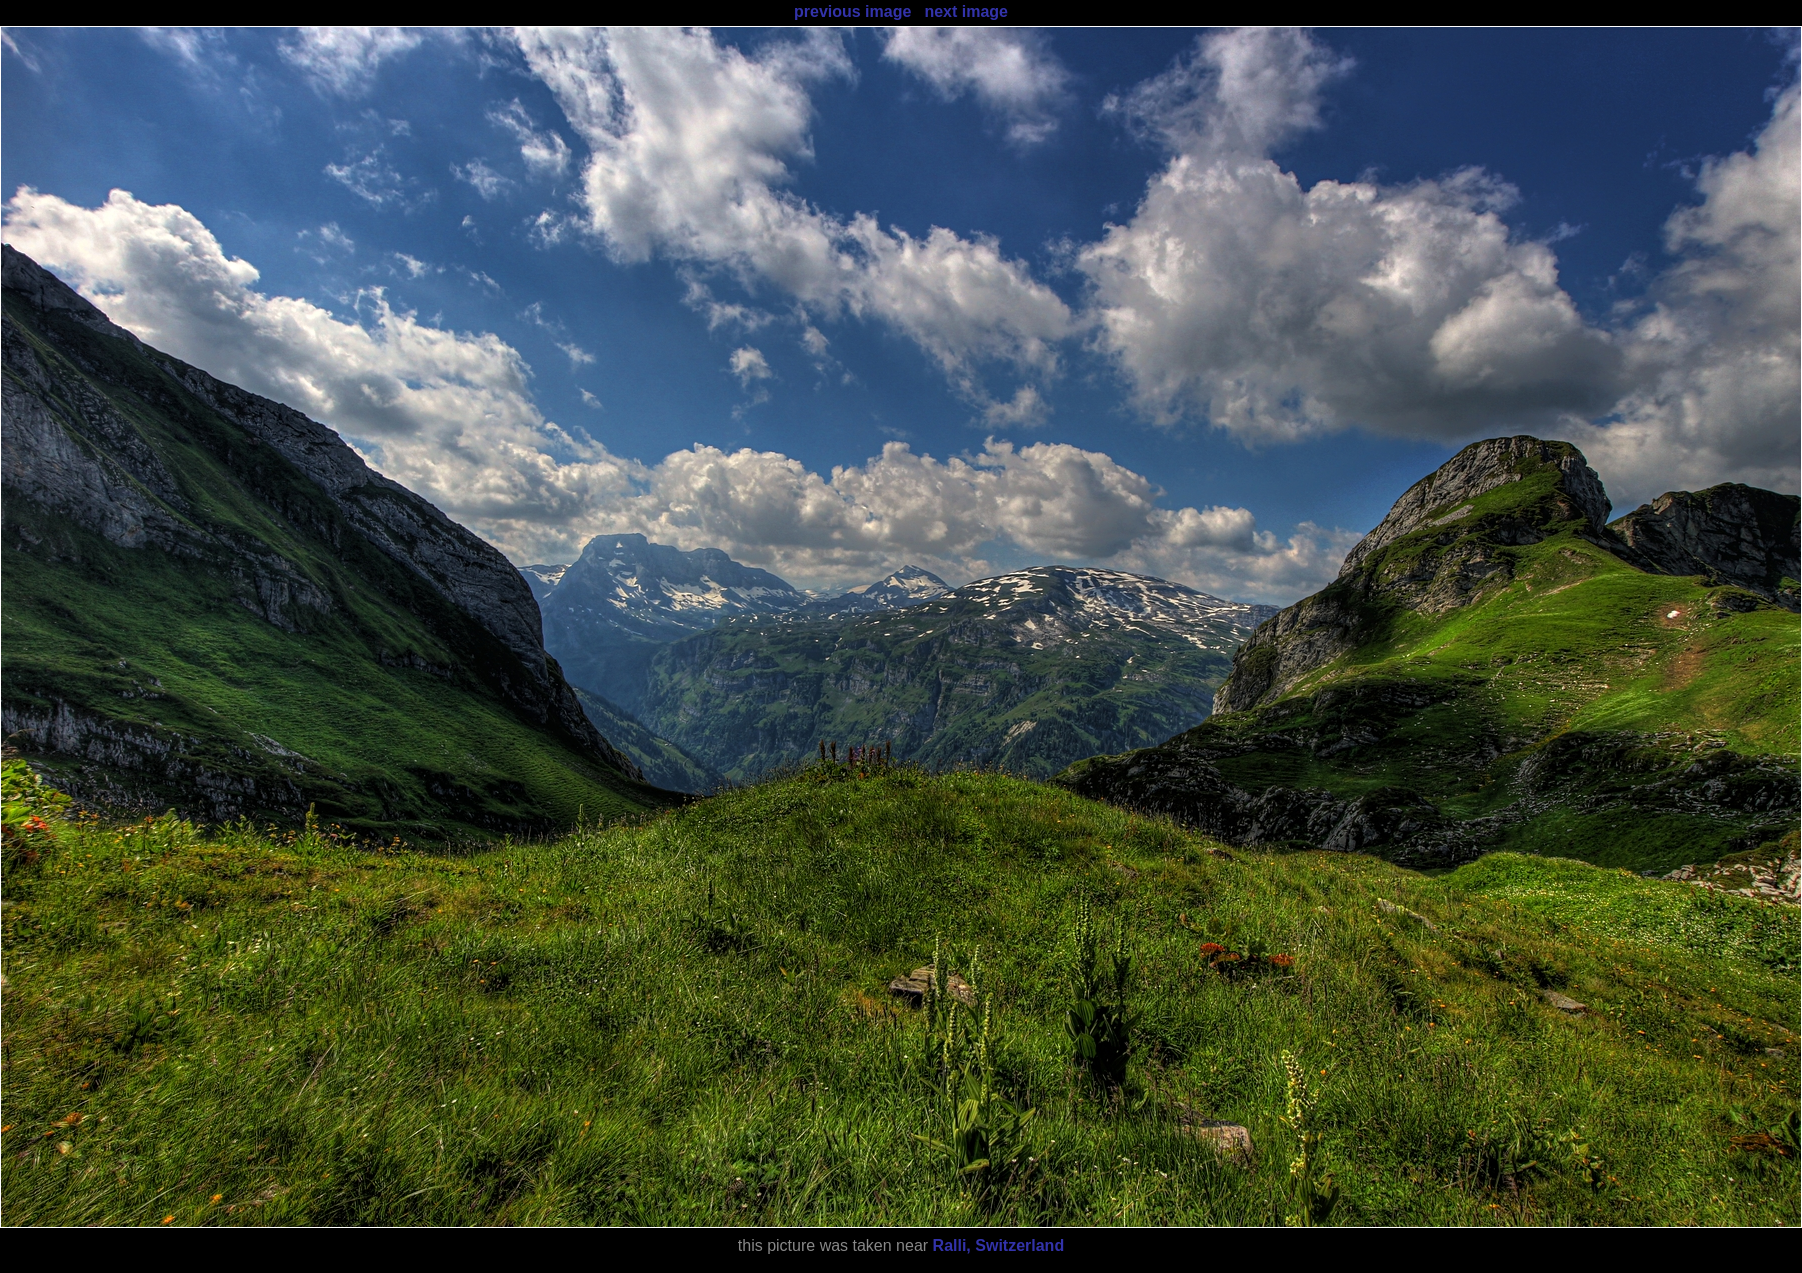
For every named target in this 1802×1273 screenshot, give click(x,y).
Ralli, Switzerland (999, 1245)
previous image (852, 11)
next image (966, 11)
